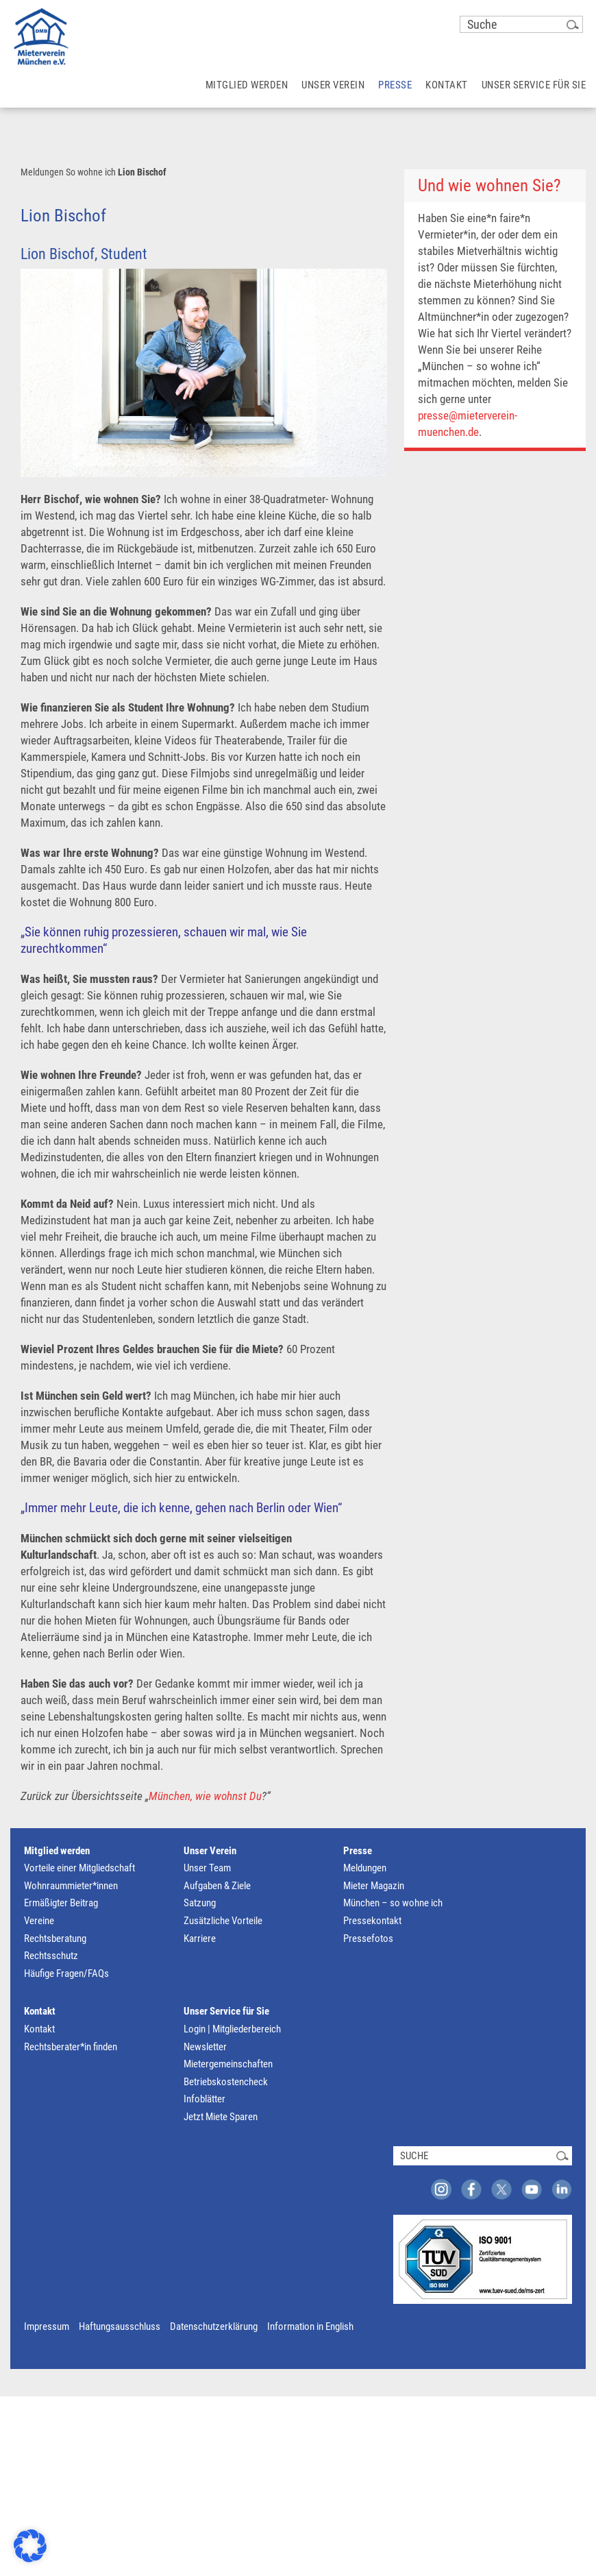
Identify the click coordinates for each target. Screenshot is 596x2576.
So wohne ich (91, 172)
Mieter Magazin (373, 1886)
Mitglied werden (57, 1851)
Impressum (46, 2326)
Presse (357, 1851)
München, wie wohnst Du (205, 1796)
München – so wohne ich (393, 1903)
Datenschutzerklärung (214, 2326)
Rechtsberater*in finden (70, 2047)
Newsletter (205, 2047)
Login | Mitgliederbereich (232, 2029)
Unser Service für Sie (226, 2011)
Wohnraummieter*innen (71, 1886)
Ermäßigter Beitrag (61, 1903)
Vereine (39, 1921)
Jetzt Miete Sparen (221, 2117)
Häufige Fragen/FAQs (66, 1973)
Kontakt (39, 2011)
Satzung (200, 1903)
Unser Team (207, 1868)
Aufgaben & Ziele (217, 1886)
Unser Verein (210, 1851)
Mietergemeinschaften (228, 2064)
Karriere (200, 1938)
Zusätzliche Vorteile (223, 1921)
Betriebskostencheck (226, 2082)
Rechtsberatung (55, 1938)
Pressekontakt (372, 1921)
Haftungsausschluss (119, 2326)
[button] (30, 2546)
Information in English (310, 2326)
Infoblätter (204, 2099)
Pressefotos (368, 1938)
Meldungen (42, 172)
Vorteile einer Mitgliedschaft (79, 1868)
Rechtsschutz (51, 1955)
